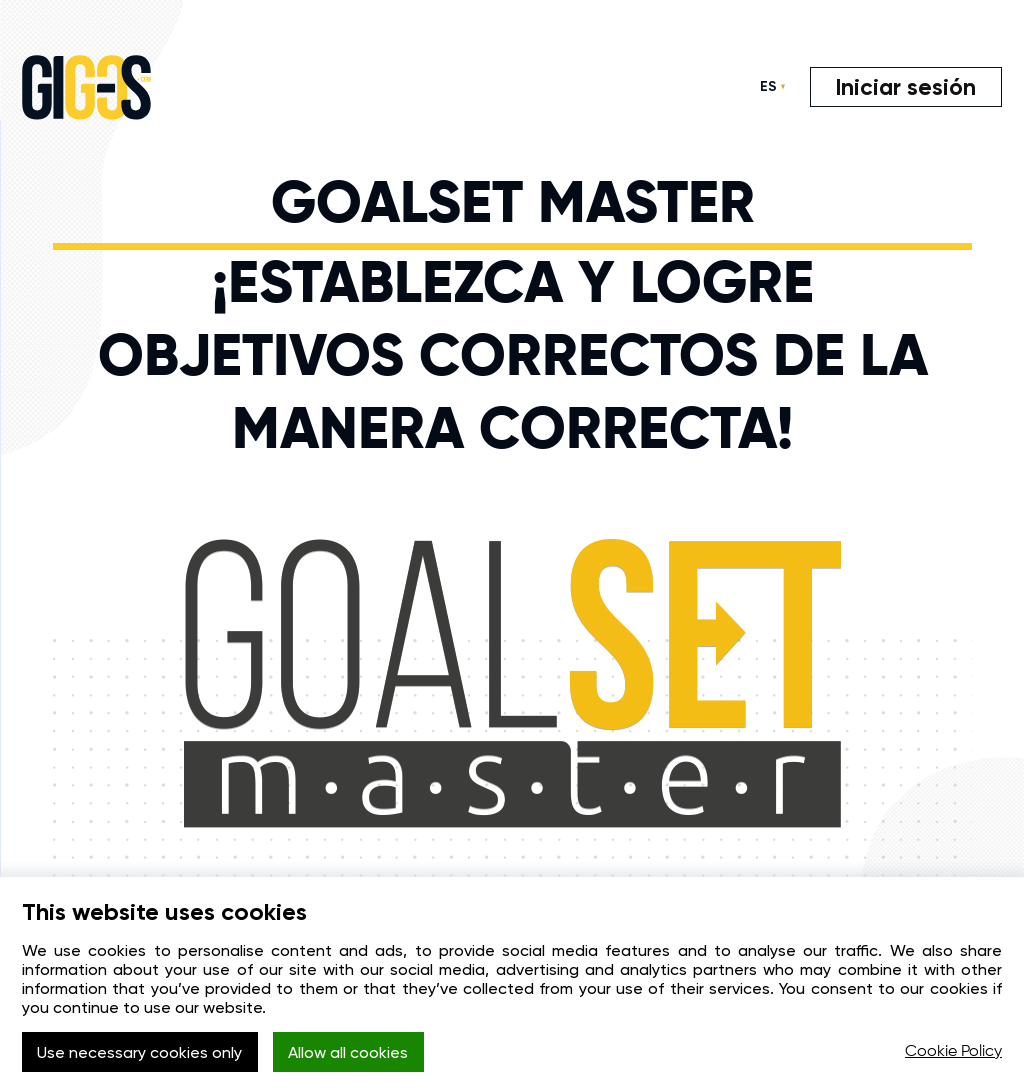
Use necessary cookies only (139, 1052)
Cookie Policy (953, 1052)
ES (768, 86)
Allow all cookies (348, 1052)
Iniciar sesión (906, 87)
